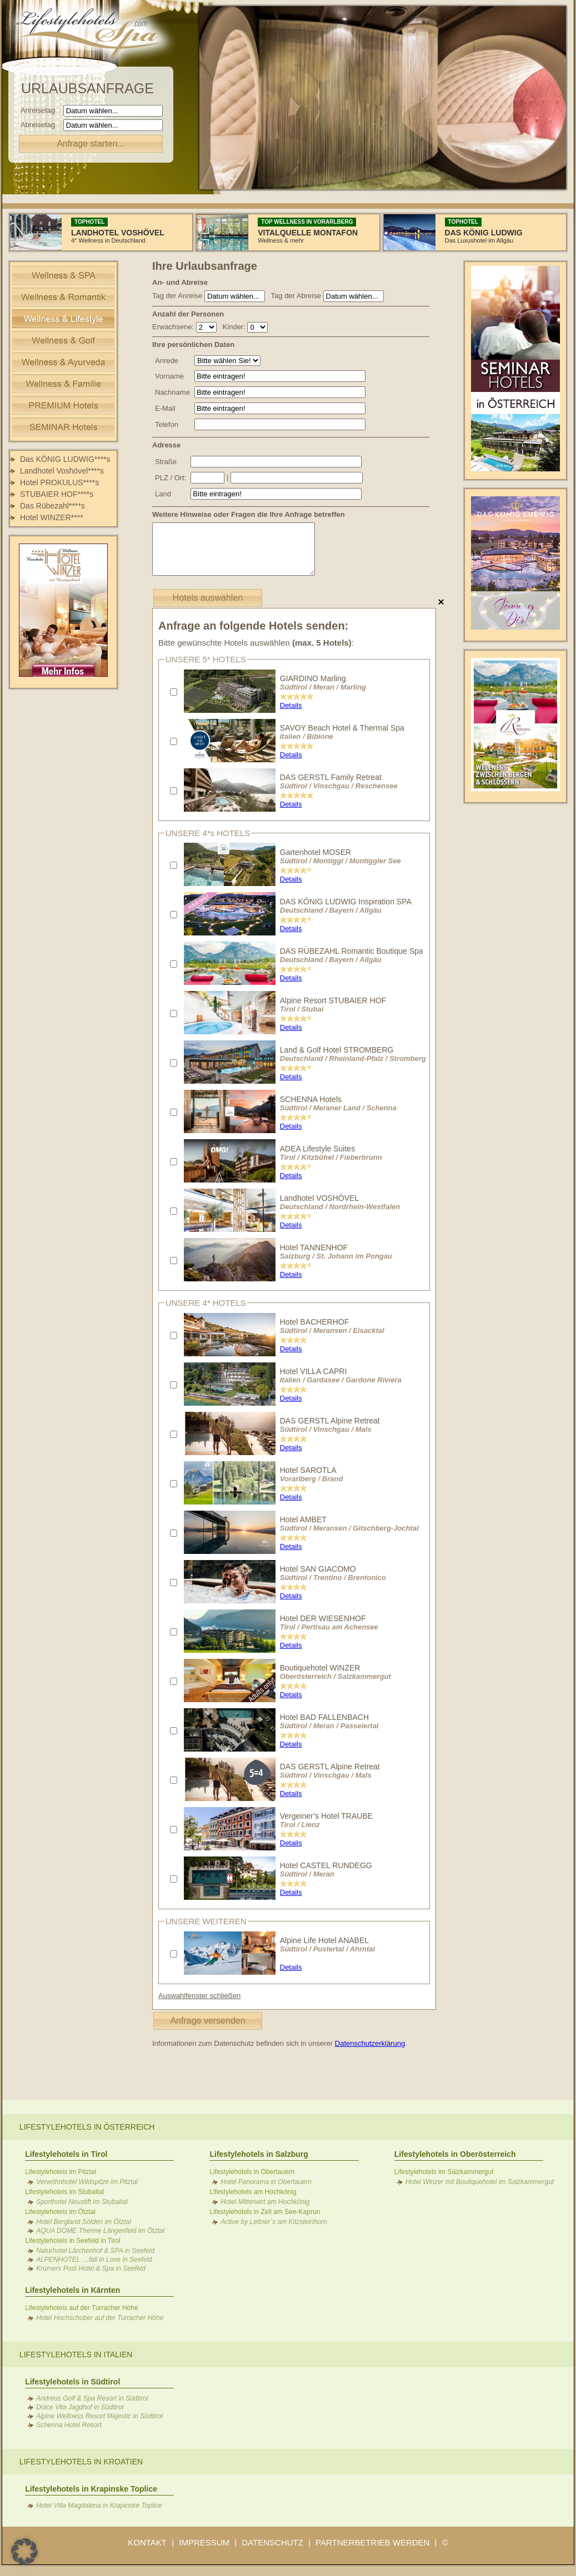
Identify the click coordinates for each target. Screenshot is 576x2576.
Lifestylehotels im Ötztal (60, 2212)
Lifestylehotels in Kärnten (72, 2290)
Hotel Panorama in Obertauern (266, 2182)
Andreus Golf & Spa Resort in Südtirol (92, 2398)
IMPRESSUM (204, 2542)
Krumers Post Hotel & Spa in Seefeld (91, 2268)
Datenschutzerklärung (370, 2043)
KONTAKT (147, 2542)
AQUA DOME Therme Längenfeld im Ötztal (100, 2231)
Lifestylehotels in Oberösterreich (455, 2154)
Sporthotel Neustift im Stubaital (82, 2202)
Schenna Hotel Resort (68, 2425)
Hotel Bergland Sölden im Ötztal (83, 2222)
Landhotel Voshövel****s (62, 470)
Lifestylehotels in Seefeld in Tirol (72, 2241)
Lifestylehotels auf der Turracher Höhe (81, 2308)
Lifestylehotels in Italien (76, 2354)
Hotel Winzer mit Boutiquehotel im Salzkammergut (479, 2182)
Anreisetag (41, 110)
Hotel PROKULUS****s (59, 482)
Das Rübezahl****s (52, 505)
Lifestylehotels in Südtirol (72, 2381)
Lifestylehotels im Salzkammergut (444, 2172)
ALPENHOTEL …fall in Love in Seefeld (94, 2259)
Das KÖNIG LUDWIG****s (65, 459)
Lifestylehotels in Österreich (87, 2126)
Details (291, 705)
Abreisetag (41, 124)
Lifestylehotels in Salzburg (258, 2154)
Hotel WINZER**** (51, 517)
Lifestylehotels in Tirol (66, 2154)
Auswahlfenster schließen (199, 1995)
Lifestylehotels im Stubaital (64, 2192)
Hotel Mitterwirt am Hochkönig (265, 2202)
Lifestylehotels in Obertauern (251, 2172)
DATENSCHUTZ (272, 2542)
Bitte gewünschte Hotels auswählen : (256, 642)
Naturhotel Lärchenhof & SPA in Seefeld (95, 2251)
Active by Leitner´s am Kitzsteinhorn (274, 2222)
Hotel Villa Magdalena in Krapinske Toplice (99, 2505)
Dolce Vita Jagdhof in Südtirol (79, 2407)
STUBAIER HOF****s (56, 494)
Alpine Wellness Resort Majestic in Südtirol (99, 2416)
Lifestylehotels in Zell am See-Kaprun (264, 2212)
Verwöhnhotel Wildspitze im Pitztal (87, 2182)
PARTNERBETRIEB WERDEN (372, 2542)
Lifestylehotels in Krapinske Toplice (91, 2488)
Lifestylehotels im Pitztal (60, 2172)
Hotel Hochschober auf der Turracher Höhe (99, 2318)
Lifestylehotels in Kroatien (81, 2461)
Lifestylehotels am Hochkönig (252, 2192)
